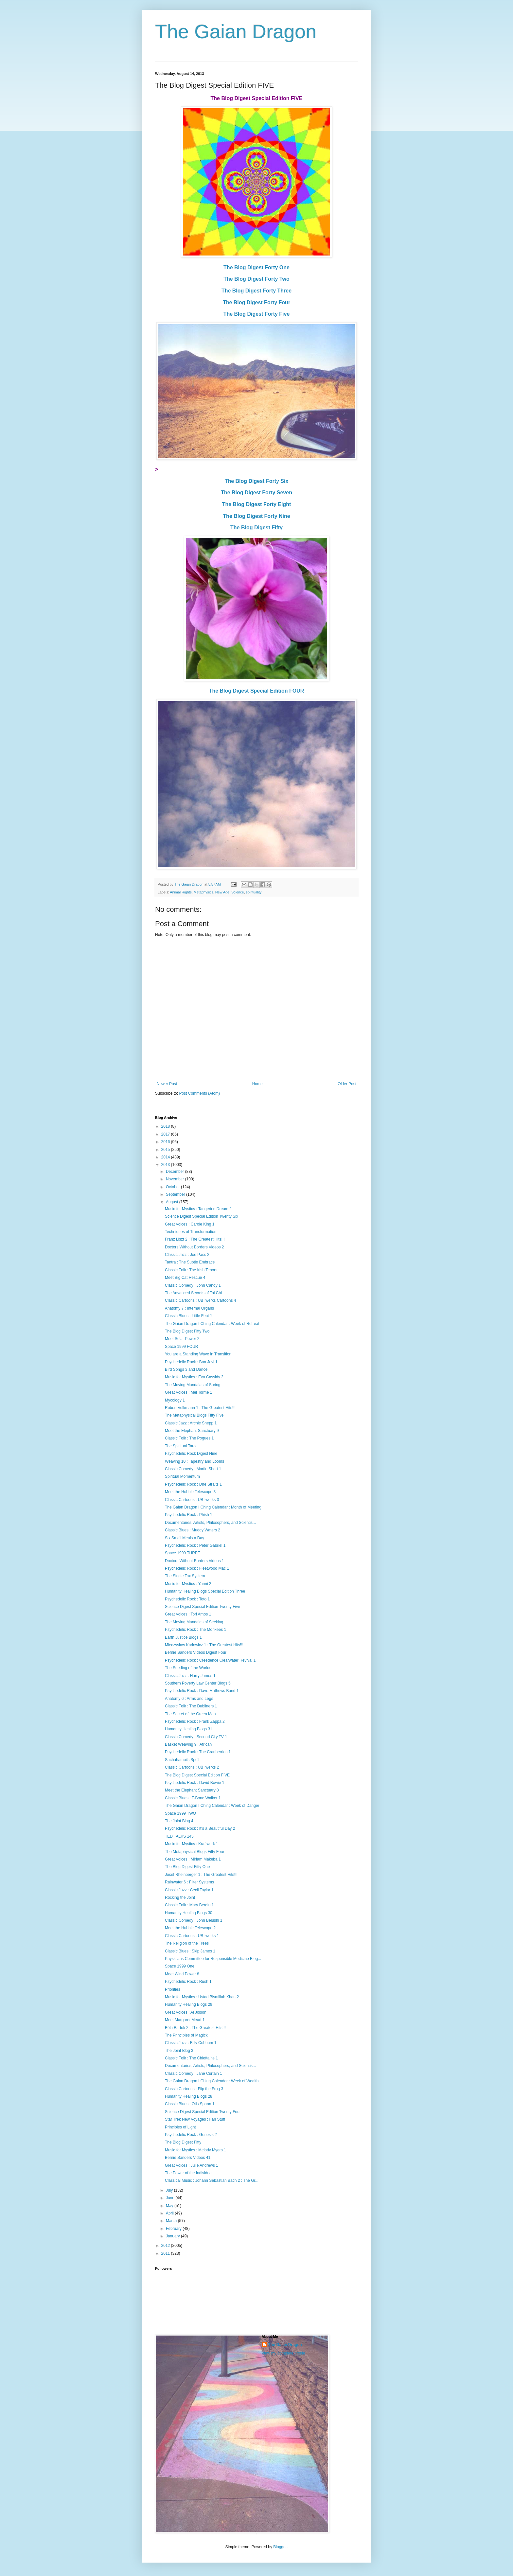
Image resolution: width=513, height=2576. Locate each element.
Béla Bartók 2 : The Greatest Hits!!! (195, 2027)
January (173, 2236)
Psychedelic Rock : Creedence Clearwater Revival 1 (210, 1660)
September (176, 1194)
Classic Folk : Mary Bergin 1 (189, 1905)
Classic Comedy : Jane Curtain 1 (193, 2073)
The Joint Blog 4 (179, 1821)
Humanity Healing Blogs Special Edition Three (205, 1591)
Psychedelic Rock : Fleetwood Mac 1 (197, 1568)
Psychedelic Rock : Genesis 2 (191, 2134)
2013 (166, 1164)
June (170, 2198)
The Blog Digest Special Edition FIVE (197, 1775)
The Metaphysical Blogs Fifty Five (194, 1415)
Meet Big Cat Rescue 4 (185, 1277)
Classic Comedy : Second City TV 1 (196, 1737)
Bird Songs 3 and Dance (186, 1369)
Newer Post (167, 1084)
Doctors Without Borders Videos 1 (194, 1561)
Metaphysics (203, 892)
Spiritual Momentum (182, 1476)
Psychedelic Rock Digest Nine (191, 1453)
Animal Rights (181, 892)
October (173, 1187)
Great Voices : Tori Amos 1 (188, 1614)
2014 (166, 1157)
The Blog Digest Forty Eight (256, 504)
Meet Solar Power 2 (182, 1338)
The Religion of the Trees (187, 1943)
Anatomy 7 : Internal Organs (189, 1308)
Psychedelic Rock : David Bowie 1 (194, 1782)
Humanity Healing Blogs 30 (188, 1913)
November (175, 1179)
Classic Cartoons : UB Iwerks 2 (192, 1767)
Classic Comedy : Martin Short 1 (193, 1469)
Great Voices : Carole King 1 (189, 1224)
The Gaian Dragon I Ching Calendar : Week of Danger (212, 1805)
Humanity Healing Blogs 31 (188, 1729)
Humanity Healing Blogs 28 (188, 2096)
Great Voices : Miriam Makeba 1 (193, 1859)
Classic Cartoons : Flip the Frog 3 (194, 2089)
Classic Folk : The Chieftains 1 (191, 2058)
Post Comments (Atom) (199, 1093)
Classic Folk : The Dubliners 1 (191, 1706)
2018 (166, 1126)
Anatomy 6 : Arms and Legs (189, 1698)
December (175, 1171)
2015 (166, 1149)
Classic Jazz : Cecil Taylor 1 (189, 1890)
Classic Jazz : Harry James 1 (190, 1675)
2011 (166, 2253)
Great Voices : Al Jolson (185, 2012)
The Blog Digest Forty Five (256, 314)
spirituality (254, 892)
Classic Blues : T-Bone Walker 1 (193, 1798)
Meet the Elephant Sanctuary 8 (192, 1790)
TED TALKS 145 (179, 1836)
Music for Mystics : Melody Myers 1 (195, 2150)
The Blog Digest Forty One (256, 267)
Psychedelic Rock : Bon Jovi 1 (191, 1362)
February (174, 2228)
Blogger (280, 2547)
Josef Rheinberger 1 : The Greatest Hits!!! (201, 1874)
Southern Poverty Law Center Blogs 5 (198, 1683)
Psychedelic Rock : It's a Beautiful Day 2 (200, 1828)
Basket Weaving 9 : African (188, 1744)
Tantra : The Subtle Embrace (190, 1262)
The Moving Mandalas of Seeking (194, 1622)
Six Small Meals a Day (184, 1538)
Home (257, 1084)
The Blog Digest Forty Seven (256, 492)
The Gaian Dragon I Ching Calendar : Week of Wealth (211, 2081)
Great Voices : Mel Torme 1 (188, 1392)
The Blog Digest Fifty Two (187, 1331)
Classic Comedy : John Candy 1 (193, 1285)
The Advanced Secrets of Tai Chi (193, 1293)
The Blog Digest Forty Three (256, 290)
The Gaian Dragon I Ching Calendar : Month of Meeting (213, 1507)
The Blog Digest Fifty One (187, 1866)
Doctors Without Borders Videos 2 (194, 1247)
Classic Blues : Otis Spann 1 (189, 2104)
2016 (166, 1141)
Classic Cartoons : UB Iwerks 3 (192, 1499)
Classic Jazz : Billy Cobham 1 (190, 2042)
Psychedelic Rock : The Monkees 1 (195, 1629)
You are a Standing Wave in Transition (198, 1354)
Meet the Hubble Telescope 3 (190, 1492)
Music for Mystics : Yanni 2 (188, 1583)
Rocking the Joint (180, 1897)
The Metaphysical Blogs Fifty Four (194, 1851)
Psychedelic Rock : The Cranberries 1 (198, 1752)
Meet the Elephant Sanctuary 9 (192, 1430)
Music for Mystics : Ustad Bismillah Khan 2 (202, 1997)
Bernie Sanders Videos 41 (187, 2157)
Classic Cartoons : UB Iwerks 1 (192, 1935)
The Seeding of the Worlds (188, 1668)
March (172, 2220)
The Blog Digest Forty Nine (256, 516)
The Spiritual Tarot (181, 1446)
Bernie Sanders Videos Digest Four (195, 1652)
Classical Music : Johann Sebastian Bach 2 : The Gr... (211, 2180)
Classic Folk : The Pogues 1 (189, 1438)
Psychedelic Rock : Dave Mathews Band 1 (202, 1690)
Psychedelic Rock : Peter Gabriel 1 (195, 1545)
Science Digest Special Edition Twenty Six (201, 1216)
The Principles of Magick (186, 2035)
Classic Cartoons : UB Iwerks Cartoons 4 (200, 1300)
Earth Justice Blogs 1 (183, 1637)
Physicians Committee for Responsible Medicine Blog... (213, 1958)
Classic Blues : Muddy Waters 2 (192, 1530)
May (170, 2205)
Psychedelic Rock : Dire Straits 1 (193, 1484)
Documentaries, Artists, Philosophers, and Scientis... (210, 1522)
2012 (166, 2245)
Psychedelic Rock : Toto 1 (187, 1599)
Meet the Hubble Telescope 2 (190, 1928)
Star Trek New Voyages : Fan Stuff (195, 2119)
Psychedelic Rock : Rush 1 (188, 1981)
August (172, 1202)
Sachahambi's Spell (182, 1759)
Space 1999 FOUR (181, 1346)
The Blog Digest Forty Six (257, 481)
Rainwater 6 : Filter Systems (189, 1882)
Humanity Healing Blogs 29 (188, 2004)
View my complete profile (283, 2353)
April (170, 2213)
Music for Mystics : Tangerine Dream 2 (198, 1209)
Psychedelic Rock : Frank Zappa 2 (195, 1721)
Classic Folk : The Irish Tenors (191, 1270)
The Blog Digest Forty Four (256, 302)
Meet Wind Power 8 (182, 1974)
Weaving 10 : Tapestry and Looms (194, 1461)
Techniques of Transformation (190, 1231)
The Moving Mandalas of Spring (192, 1385)
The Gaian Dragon (236, 32)
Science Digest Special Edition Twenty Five (202, 1606)
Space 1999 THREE (182, 1553)
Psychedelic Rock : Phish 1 (188, 1514)
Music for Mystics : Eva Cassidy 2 (194, 1377)
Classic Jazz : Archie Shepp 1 (191, 1423)
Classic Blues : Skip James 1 (190, 1951)
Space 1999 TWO (180, 1813)
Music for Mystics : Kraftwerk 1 (191, 1844)
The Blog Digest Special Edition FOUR (256, 691)
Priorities (172, 1989)
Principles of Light (180, 2127)
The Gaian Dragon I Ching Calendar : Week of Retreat (212, 1323)
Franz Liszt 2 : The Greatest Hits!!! (195, 1239)
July (170, 2190)
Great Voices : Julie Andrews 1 (191, 2165)
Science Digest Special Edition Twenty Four (203, 2111)
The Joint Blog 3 (179, 2050)
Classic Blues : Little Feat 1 (188, 1316)
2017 (166, 1134)
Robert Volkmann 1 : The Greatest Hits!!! (200, 1407)
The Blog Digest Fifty (256, 527)
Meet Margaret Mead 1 (184, 2020)
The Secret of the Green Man (190, 1714)
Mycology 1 (175, 1400)
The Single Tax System (185, 1576)
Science (237, 892)
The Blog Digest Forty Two (256, 279)
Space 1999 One (179, 1966)
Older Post (347, 1084)
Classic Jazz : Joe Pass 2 (187, 1254)
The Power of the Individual (188, 2173)
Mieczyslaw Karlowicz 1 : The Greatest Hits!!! (204, 1645)
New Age (222, 892)
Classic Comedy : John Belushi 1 (193, 1920)
